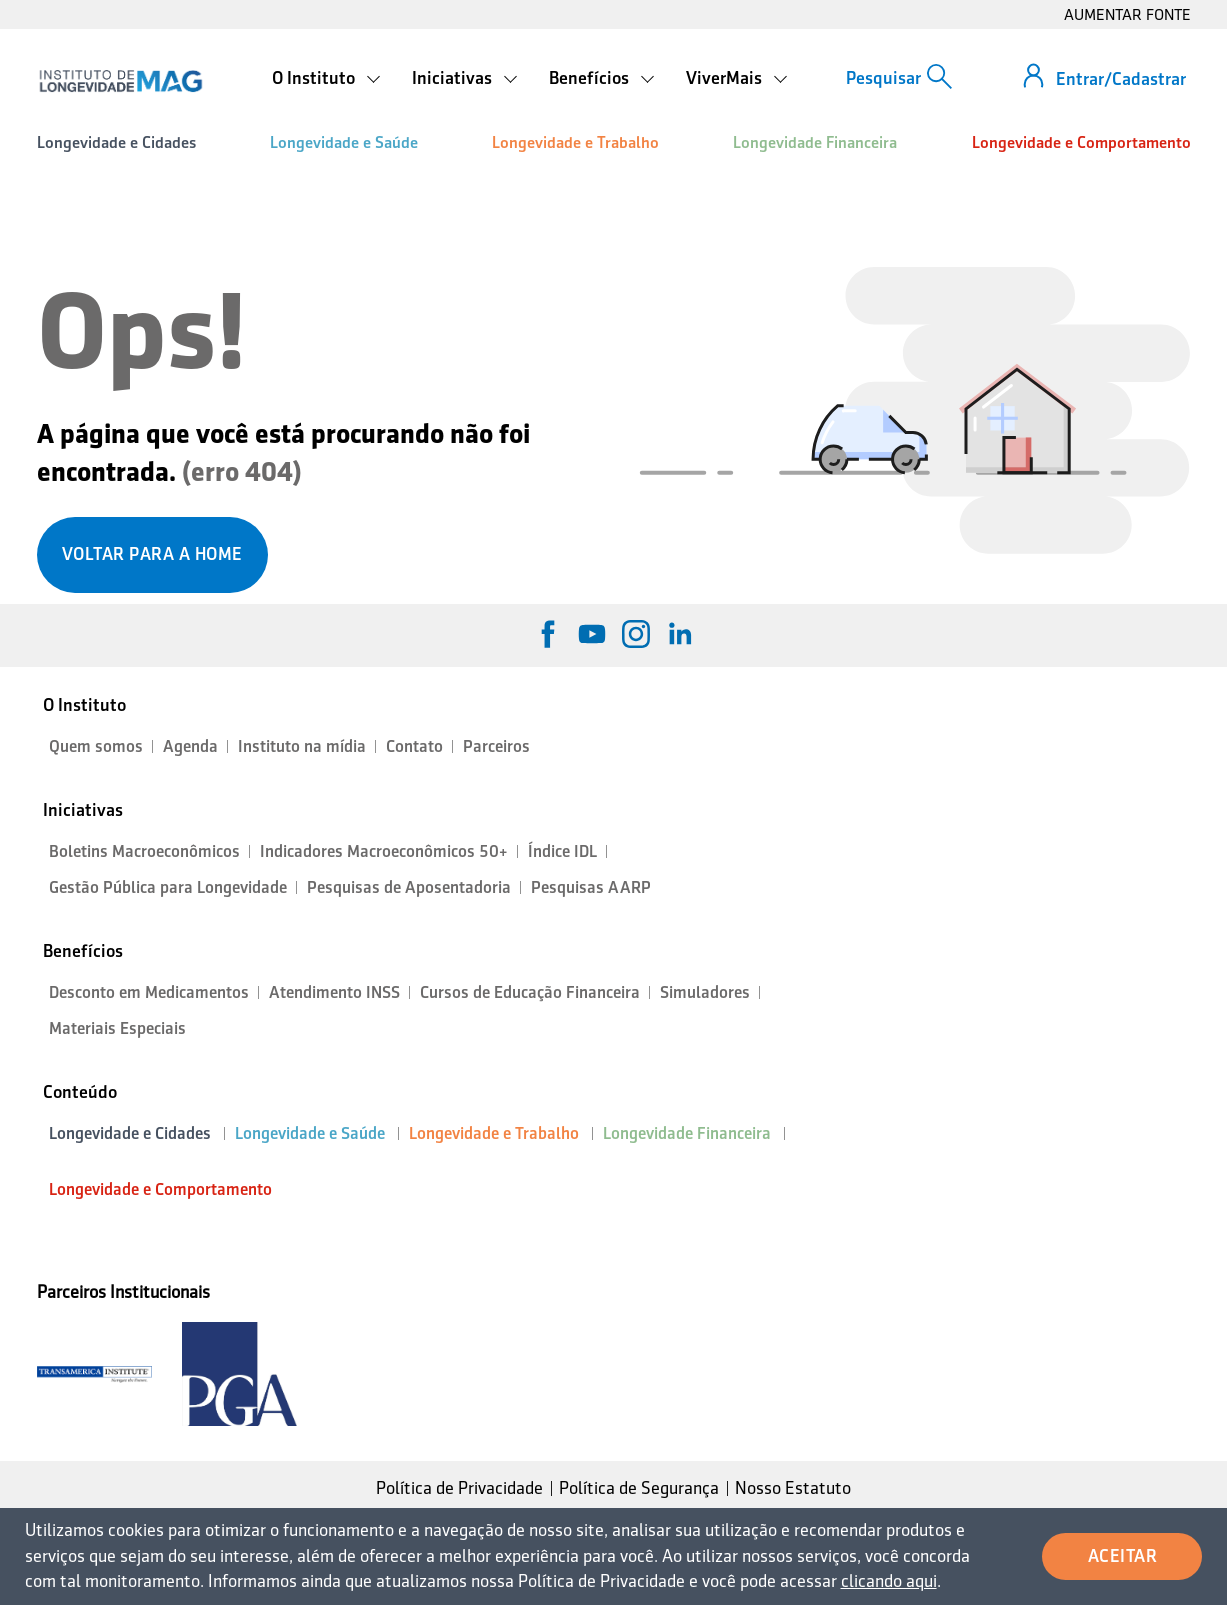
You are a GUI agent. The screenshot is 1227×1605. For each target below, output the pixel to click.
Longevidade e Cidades (116, 142)
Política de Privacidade (459, 1488)
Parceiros (496, 746)
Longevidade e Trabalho (575, 142)
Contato (414, 746)
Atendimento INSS (334, 992)
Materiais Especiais (117, 1028)
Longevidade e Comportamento (1081, 142)
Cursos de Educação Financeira (530, 992)
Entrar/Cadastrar (1121, 79)
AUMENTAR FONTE (1127, 14)
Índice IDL (562, 851)
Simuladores (705, 992)
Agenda (190, 746)
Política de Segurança (639, 1488)
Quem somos (96, 746)
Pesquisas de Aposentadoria (409, 887)
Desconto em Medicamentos (149, 992)
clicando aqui (889, 1581)
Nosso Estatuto (793, 1488)
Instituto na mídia (302, 746)
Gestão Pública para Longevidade (168, 887)
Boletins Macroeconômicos (144, 851)
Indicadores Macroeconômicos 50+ (384, 851)
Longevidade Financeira (815, 142)
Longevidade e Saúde (344, 142)
